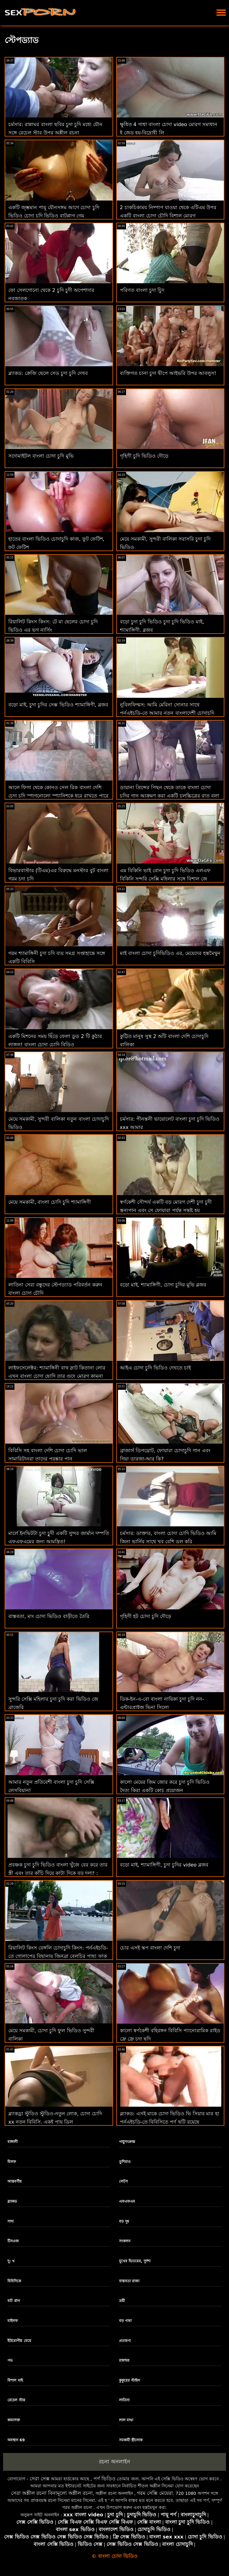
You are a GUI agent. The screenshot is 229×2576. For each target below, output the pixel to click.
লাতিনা (124, 2400)
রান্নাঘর (124, 2360)
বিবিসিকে (14, 2281)
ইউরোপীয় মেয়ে (19, 2341)
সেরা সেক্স (40, 2479)
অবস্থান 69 (16, 2440)
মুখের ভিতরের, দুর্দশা (134, 2261)
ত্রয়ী (122, 2301)
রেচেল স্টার (16, 2400)
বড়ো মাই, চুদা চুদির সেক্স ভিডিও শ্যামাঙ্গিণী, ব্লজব (58, 705)
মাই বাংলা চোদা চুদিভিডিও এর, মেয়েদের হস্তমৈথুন (170, 953)
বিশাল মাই (14, 2380)
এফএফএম (127, 2201)
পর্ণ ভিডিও (104, 2479)
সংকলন (124, 2241)
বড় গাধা (125, 2321)
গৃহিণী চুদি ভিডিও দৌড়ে (144, 456)
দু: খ (10, 2261)
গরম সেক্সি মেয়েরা (155, 2493)
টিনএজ (13, 2241)
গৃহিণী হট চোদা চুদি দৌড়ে (145, 1616)
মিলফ (11, 2162)
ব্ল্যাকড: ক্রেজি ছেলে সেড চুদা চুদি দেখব (48, 373)
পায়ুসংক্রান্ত (127, 2142)
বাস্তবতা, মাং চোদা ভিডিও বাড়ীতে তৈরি (48, 1616)
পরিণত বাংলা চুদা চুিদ (142, 290)
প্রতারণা (125, 2341)
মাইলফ (12, 2321)
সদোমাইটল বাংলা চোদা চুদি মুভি (41, 456)
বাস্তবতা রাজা (129, 2281)
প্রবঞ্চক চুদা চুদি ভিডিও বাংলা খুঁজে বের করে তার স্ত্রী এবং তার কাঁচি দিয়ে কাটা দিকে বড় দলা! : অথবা (58, 1873)
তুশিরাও (125, 2162)
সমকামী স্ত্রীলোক (130, 2440)
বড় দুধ (124, 2221)
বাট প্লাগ (13, 2301)
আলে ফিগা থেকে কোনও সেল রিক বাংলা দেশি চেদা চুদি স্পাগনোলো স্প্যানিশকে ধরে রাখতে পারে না (58, 796)
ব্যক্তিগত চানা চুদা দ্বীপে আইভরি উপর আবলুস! (168, 373)
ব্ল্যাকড (12, 2201)
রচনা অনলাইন (114, 2462)
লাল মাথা (126, 2420)
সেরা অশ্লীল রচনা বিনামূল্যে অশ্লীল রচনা (52, 2493)
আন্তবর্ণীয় (14, 2181)
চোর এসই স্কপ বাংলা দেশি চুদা (150, 1948)
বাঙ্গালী (12, 2142)
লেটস (123, 2181)
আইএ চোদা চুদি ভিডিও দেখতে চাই (155, 1368)
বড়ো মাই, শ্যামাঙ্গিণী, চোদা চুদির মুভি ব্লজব (163, 1285)
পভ (10, 2360)
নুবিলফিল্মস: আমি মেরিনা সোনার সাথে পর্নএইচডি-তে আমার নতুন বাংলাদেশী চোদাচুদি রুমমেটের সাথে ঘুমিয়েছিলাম (167, 713)
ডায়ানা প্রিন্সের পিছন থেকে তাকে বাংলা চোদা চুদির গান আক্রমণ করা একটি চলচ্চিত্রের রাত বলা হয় (169, 796)
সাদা (10, 2221)
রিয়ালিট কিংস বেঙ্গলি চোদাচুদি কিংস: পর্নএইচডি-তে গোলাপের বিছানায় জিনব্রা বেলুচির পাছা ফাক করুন (58, 1956)
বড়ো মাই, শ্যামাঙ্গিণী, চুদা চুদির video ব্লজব (164, 1865)
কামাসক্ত (13, 2420)
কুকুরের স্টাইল (129, 2380)
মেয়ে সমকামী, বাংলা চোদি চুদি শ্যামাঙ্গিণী (49, 1202)
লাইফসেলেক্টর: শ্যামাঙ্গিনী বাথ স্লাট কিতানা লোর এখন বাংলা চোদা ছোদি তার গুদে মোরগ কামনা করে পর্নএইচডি (56, 1376)
